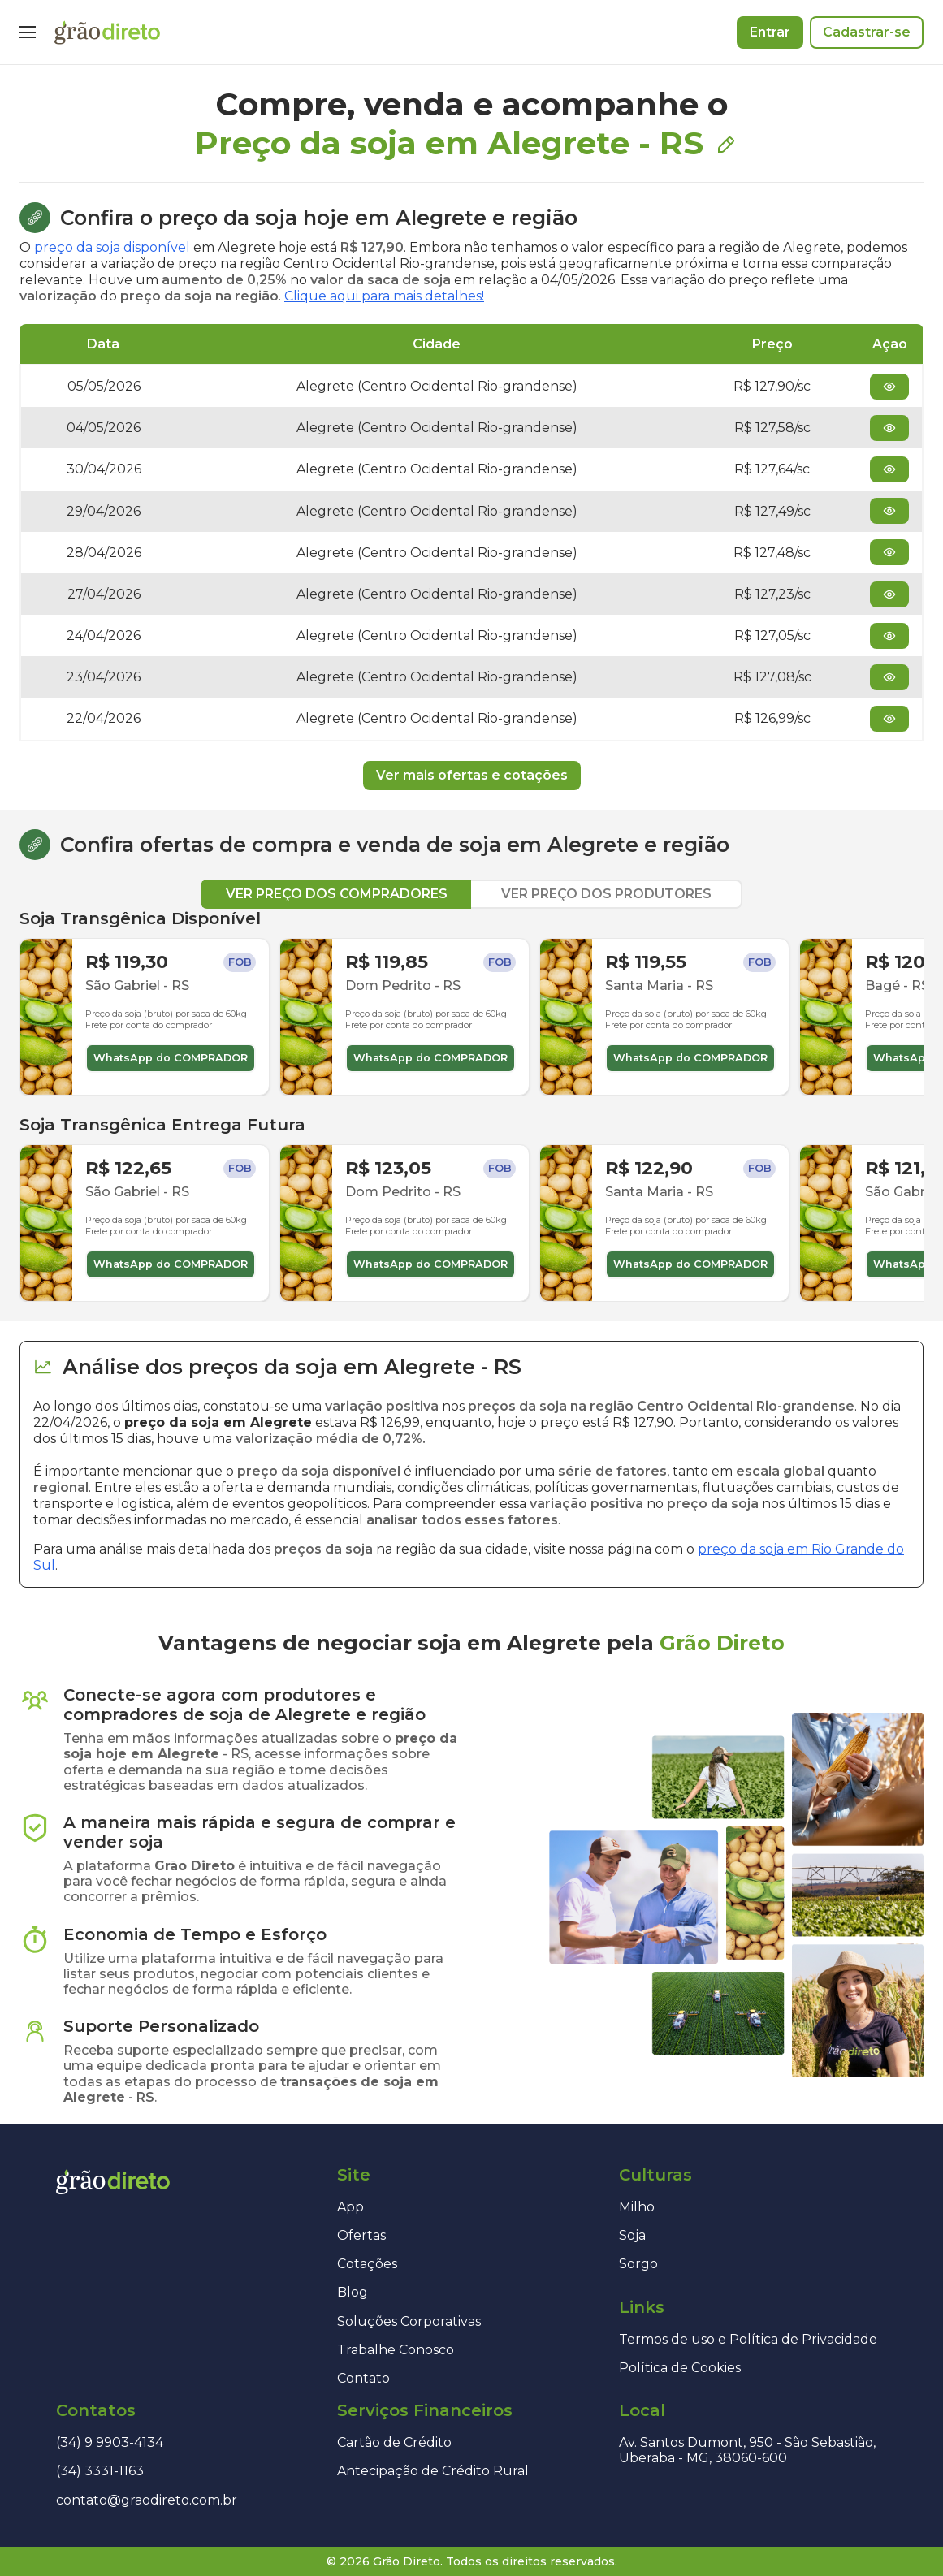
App (350, 2207)
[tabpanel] (471, 1105)
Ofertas (361, 2235)
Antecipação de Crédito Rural (433, 2471)
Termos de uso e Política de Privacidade (748, 2339)
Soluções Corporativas (409, 2321)
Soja (632, 2235)
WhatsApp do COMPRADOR (170, 1058)
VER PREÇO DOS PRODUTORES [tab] (606, 893)
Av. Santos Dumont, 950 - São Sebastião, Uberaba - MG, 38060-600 (747, 2450)
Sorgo (638, 2263)
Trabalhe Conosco (395, 2350)
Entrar (770, 32)
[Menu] (27, 32)
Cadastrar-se (867, 32)
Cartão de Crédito (394, 2442)
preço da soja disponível (112, 247)
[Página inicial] (107, 32)
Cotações (367, 2263)
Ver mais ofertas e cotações (472, 775)
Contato (363, 2378)
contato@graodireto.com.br (146, 2500)
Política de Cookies (680, 2367)
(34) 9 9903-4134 (109, 2442)
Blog (352, 2292)
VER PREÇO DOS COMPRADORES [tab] (337, 893)
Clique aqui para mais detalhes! (384, 296)
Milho (637, 2207)
